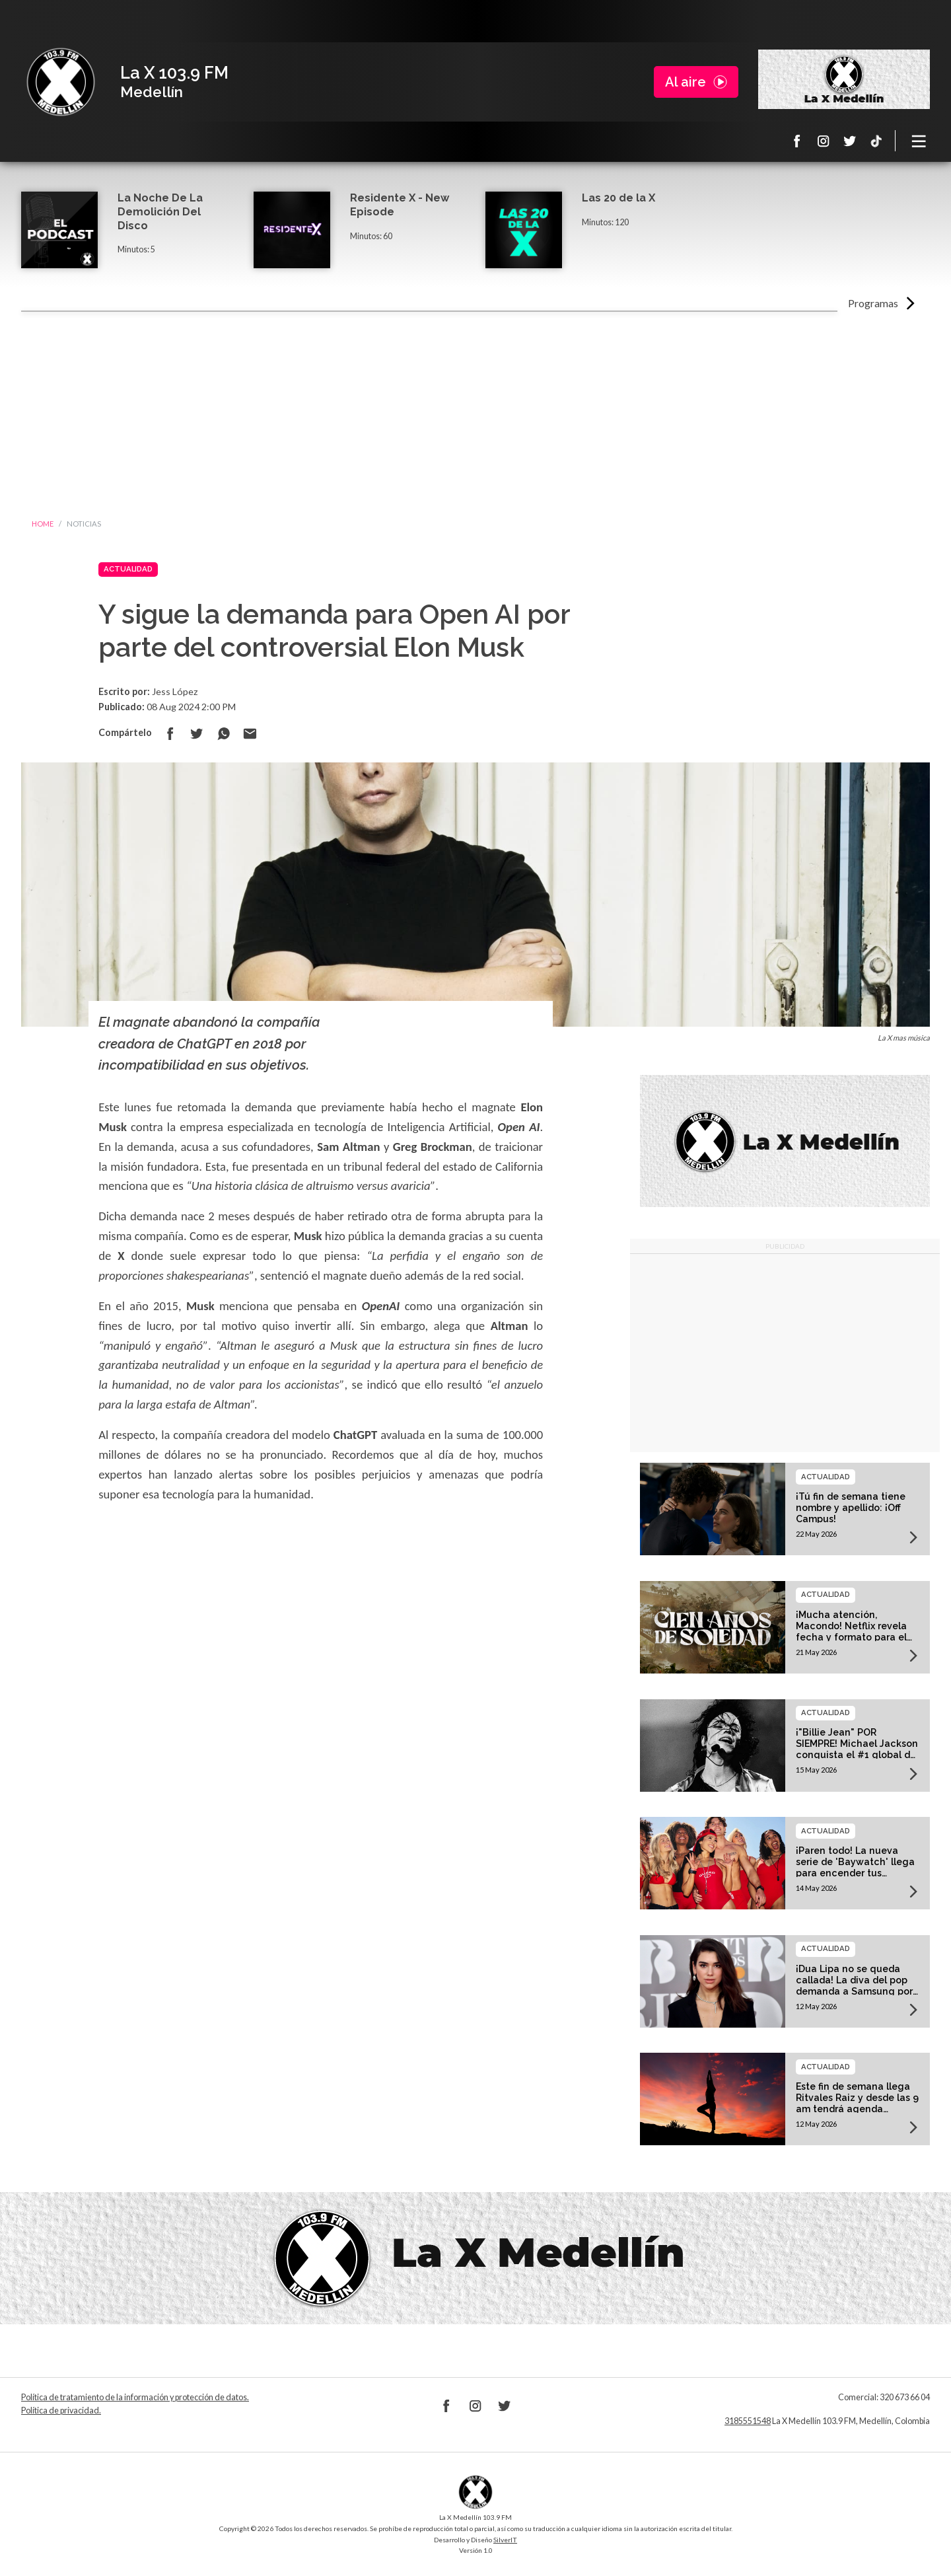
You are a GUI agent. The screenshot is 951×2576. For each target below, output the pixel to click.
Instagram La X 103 (823, 141)
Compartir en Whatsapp (223, 733)
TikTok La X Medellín (876, 141)
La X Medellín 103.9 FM (60, 82)
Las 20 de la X (618, 198)
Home (42, 523)
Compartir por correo (250, 733)
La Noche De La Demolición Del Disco (160, 212)
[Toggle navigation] (919, 140)
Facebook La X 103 (797, 141)
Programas (873, 303)
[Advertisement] (475, 410)
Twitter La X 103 (850, 141)
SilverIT (505, 2540)
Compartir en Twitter (197, 733)
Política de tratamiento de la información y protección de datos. (135, 2397)
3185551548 (747, 2421)
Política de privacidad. (61, 2410)
